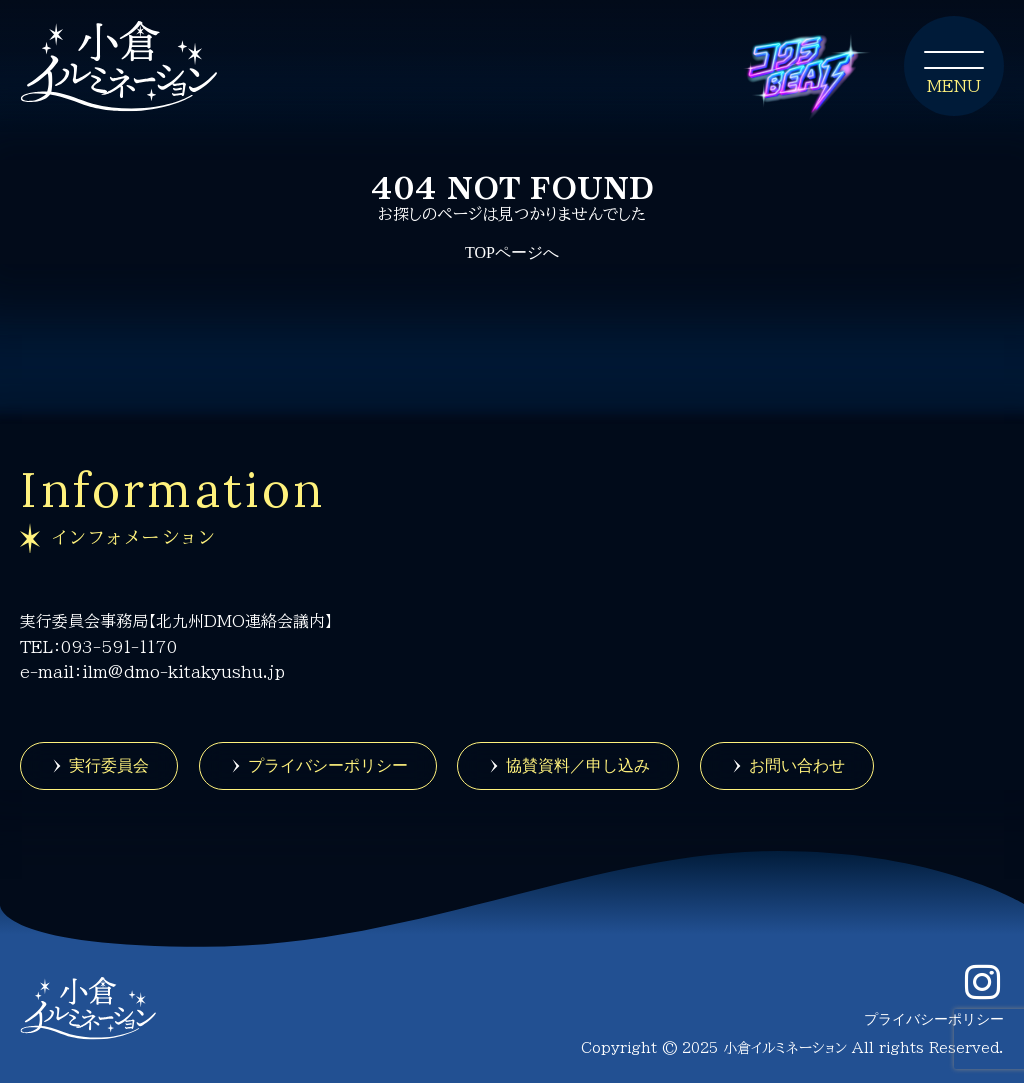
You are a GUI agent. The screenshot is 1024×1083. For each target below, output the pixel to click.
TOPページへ (512, 252)
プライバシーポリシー (328, 765)
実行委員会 (109, 765)
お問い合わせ (797, 765)
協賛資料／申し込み (578, 765)
